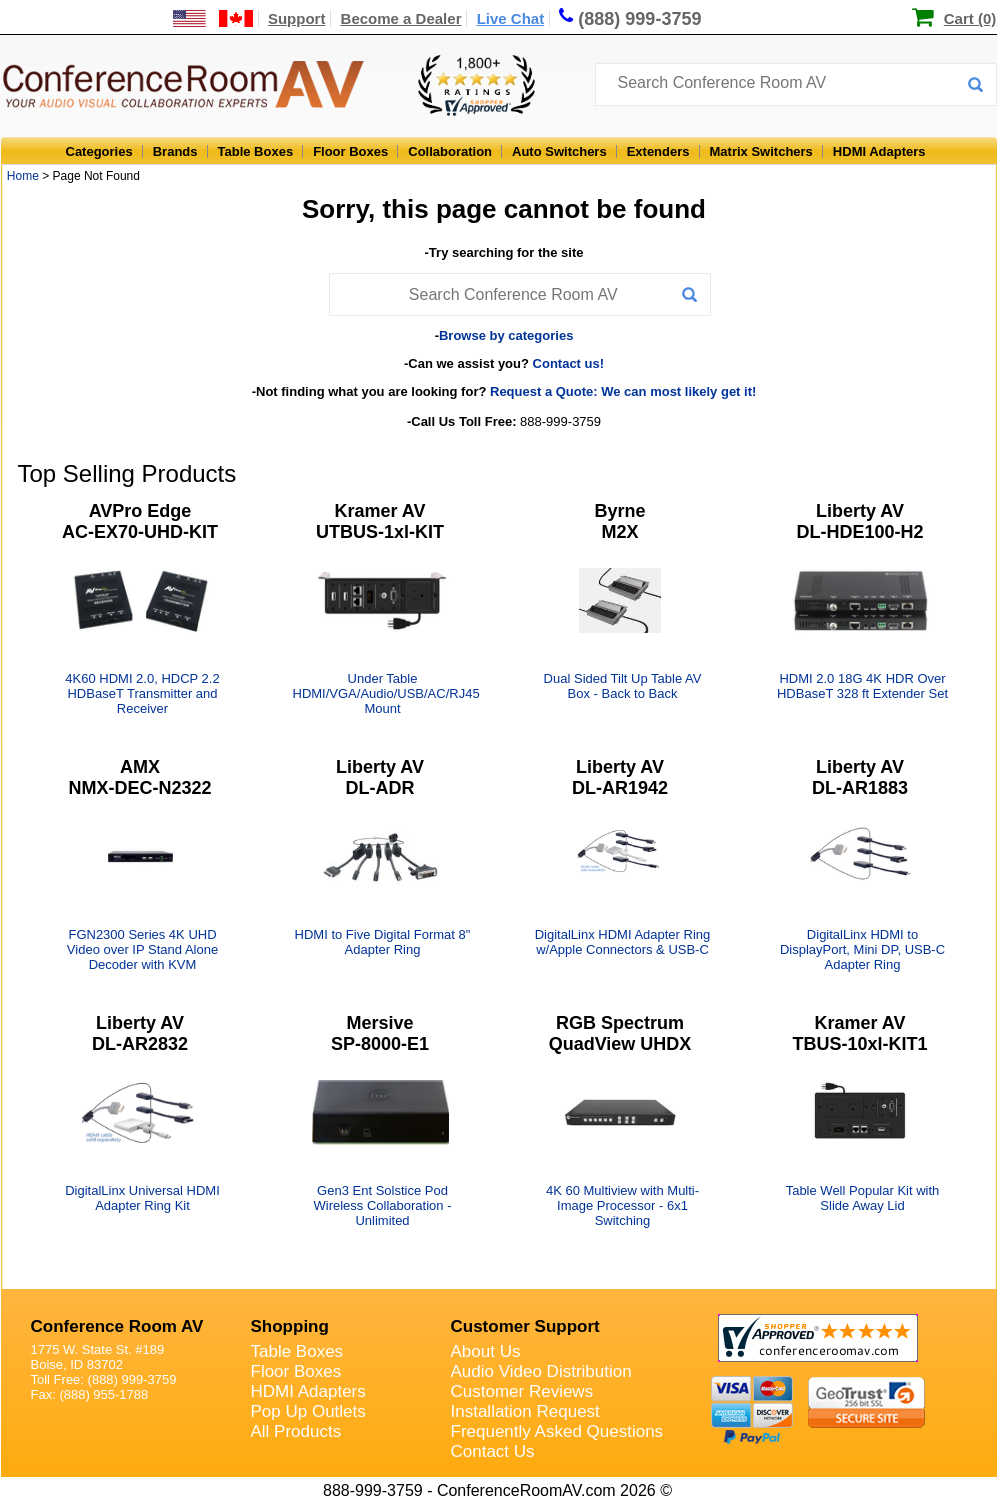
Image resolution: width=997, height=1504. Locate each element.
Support (297, 18)
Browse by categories (506, 335)
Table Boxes (256, 151)
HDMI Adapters (879, 151)
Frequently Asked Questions (557, 1431)
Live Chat (511, 18)
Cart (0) (970, 18)
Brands (175, 151)
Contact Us (493, 1451)
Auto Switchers (559, 151)
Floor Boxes (350, 151)
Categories (99, 151)
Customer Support (525, 1326)
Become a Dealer (401, 18)
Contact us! (569, 363)
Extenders (658, 151)
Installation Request (525, 1411)
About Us (486, 1351)
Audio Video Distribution (541, 1371)
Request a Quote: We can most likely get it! (623, 391)
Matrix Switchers (761, 151)
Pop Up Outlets (308, 1411)
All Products (296, 1431)
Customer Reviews (522, 1391)
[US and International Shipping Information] (213, 18)
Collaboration (450, 151)
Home (23, 176)
